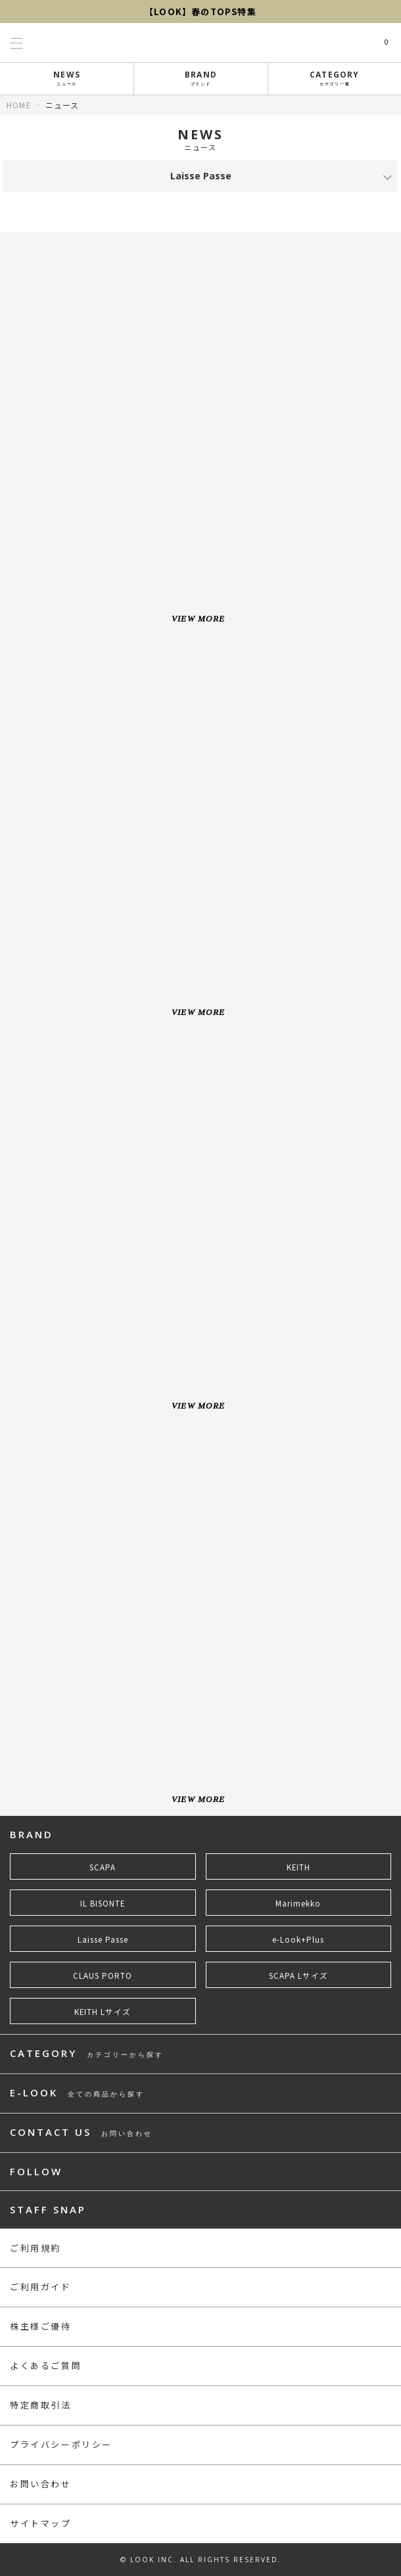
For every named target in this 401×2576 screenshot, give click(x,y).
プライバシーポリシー (61, 2444)
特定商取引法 (41, 2405)
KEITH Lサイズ (102, 2011)
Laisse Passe (103, 1939)
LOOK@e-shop (201, 42)
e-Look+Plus (298, 1939)
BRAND (201, 78)
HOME (19, 104)
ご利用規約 (35, 2248)
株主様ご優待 (41, 2326)
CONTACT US (81, 2132)
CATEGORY (334, 78)
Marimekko (298, 1903)
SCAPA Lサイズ (298, 1975)
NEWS (66, 78)
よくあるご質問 (46, 2365)
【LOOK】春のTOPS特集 (200, 11)
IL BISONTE (102, 1903)
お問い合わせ (41, 2483)
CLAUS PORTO (102, 1975)
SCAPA (102, 1867)
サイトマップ (41, 2523)
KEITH (298, 1867)
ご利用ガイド (41, 2286)
